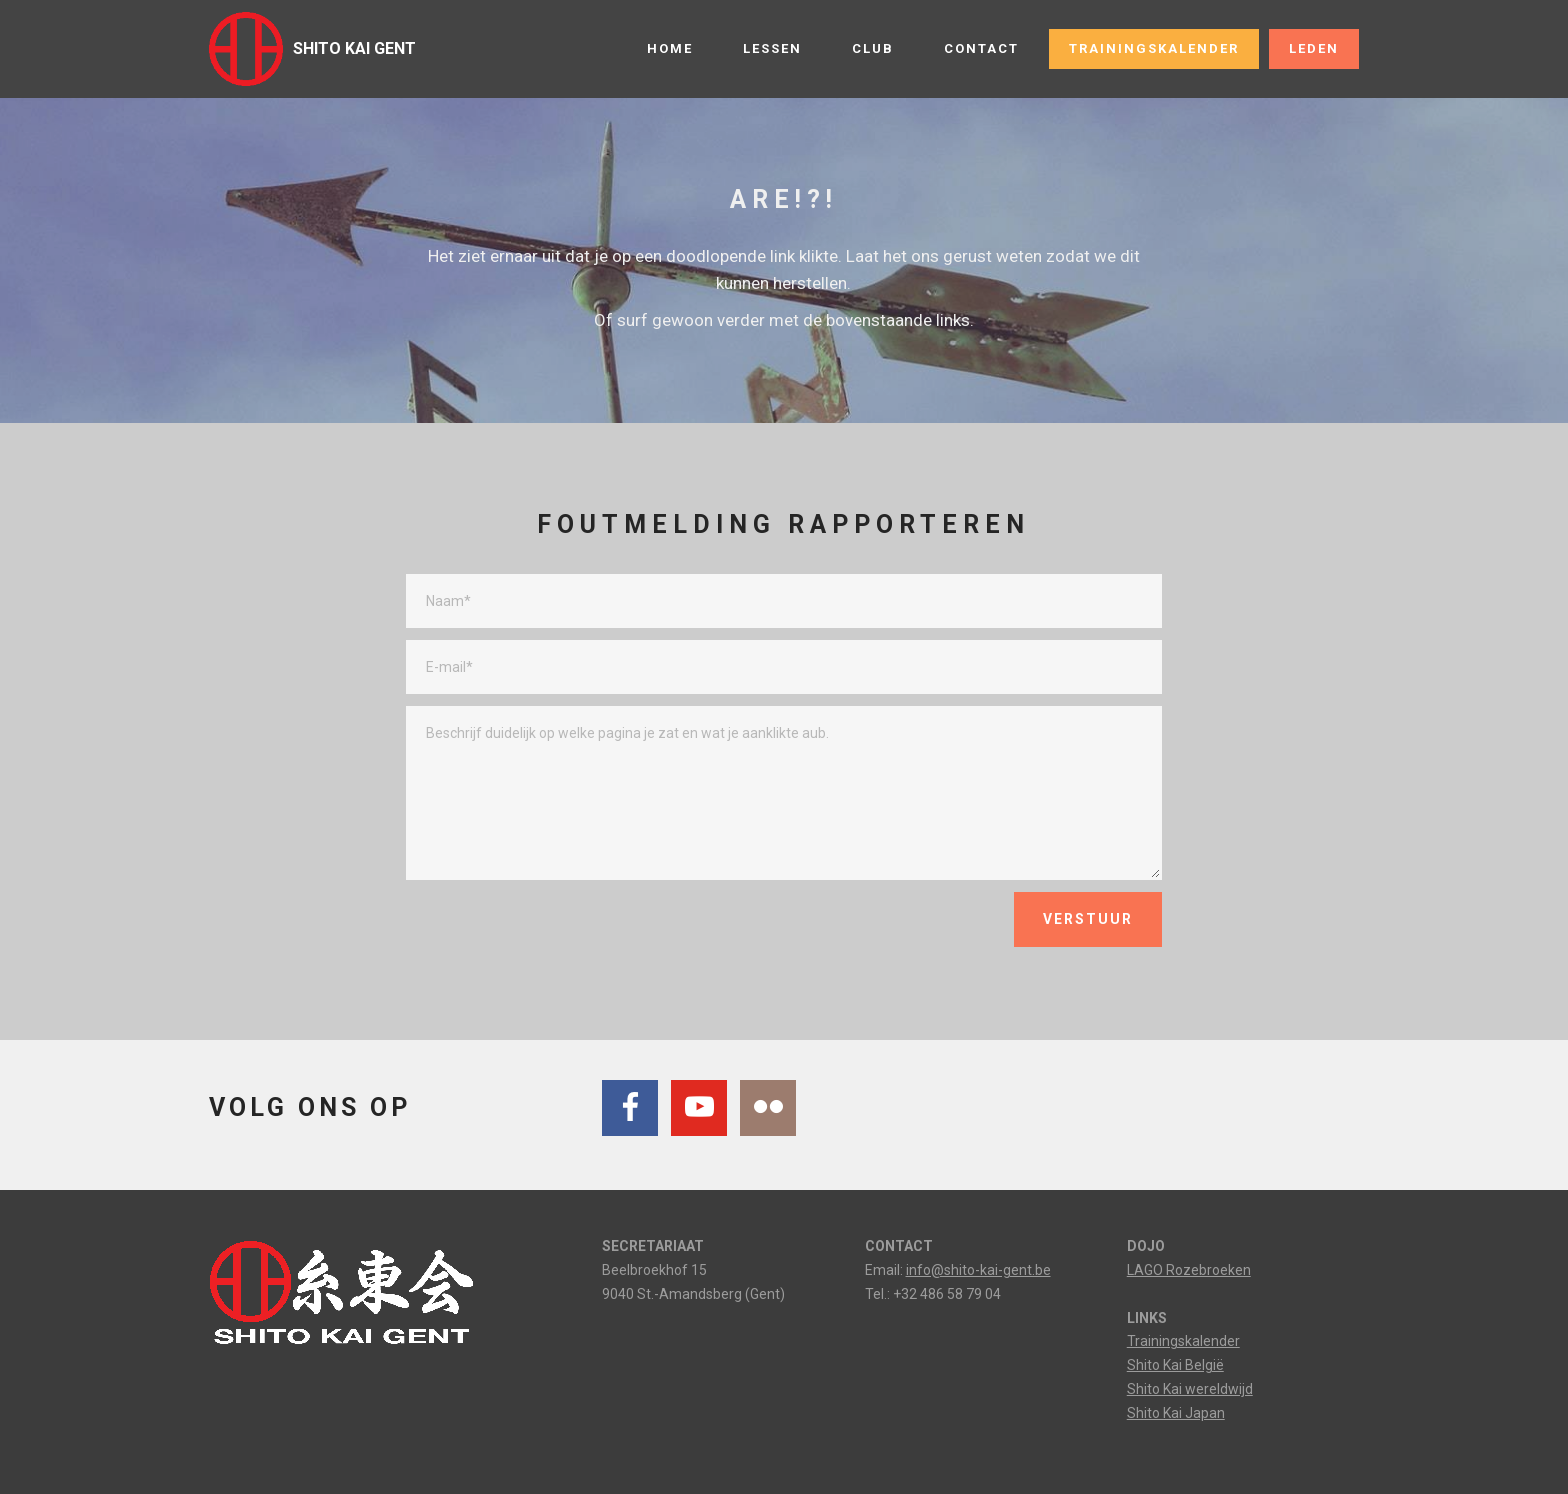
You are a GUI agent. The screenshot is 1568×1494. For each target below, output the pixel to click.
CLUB (873, 48)
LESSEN (772, 48)
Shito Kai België (1175, 1365)
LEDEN (1314, 48)
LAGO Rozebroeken (1189, 1270)
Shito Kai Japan (1176, 1413)
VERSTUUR (1088, 919)
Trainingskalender (1183, 1341)
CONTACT (981, 48)
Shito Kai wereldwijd (1190, 1389)
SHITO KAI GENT (354, 48)
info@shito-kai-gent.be (978, 1270)
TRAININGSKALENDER (1154, 48)
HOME (670, 48)
